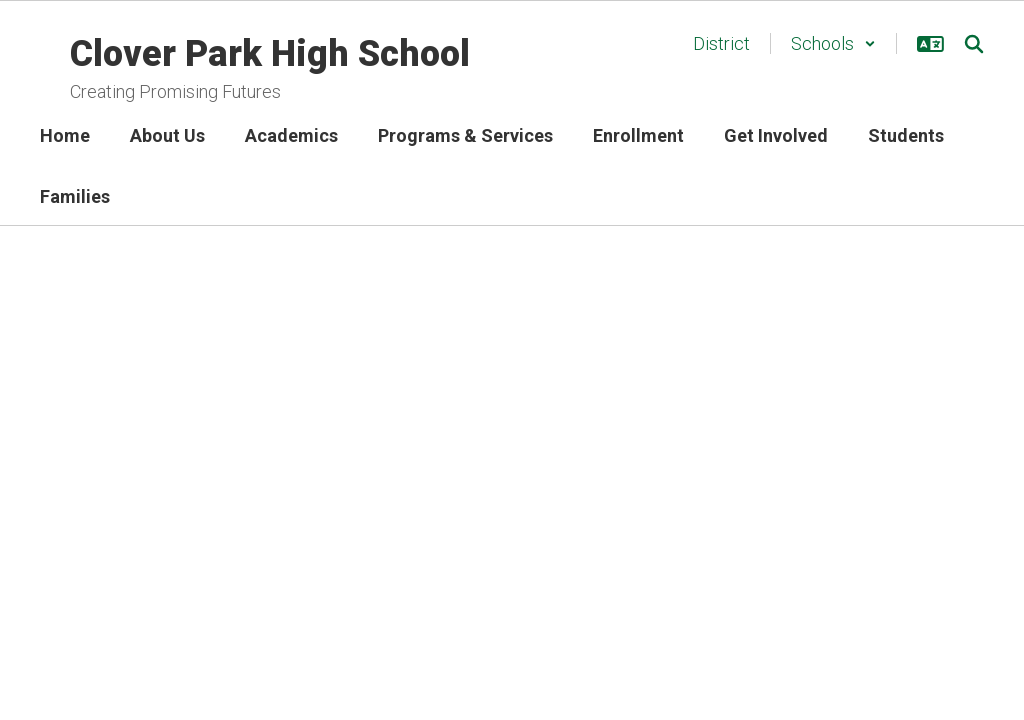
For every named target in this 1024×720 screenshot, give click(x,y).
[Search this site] (974, 44)
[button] (833, 43)
